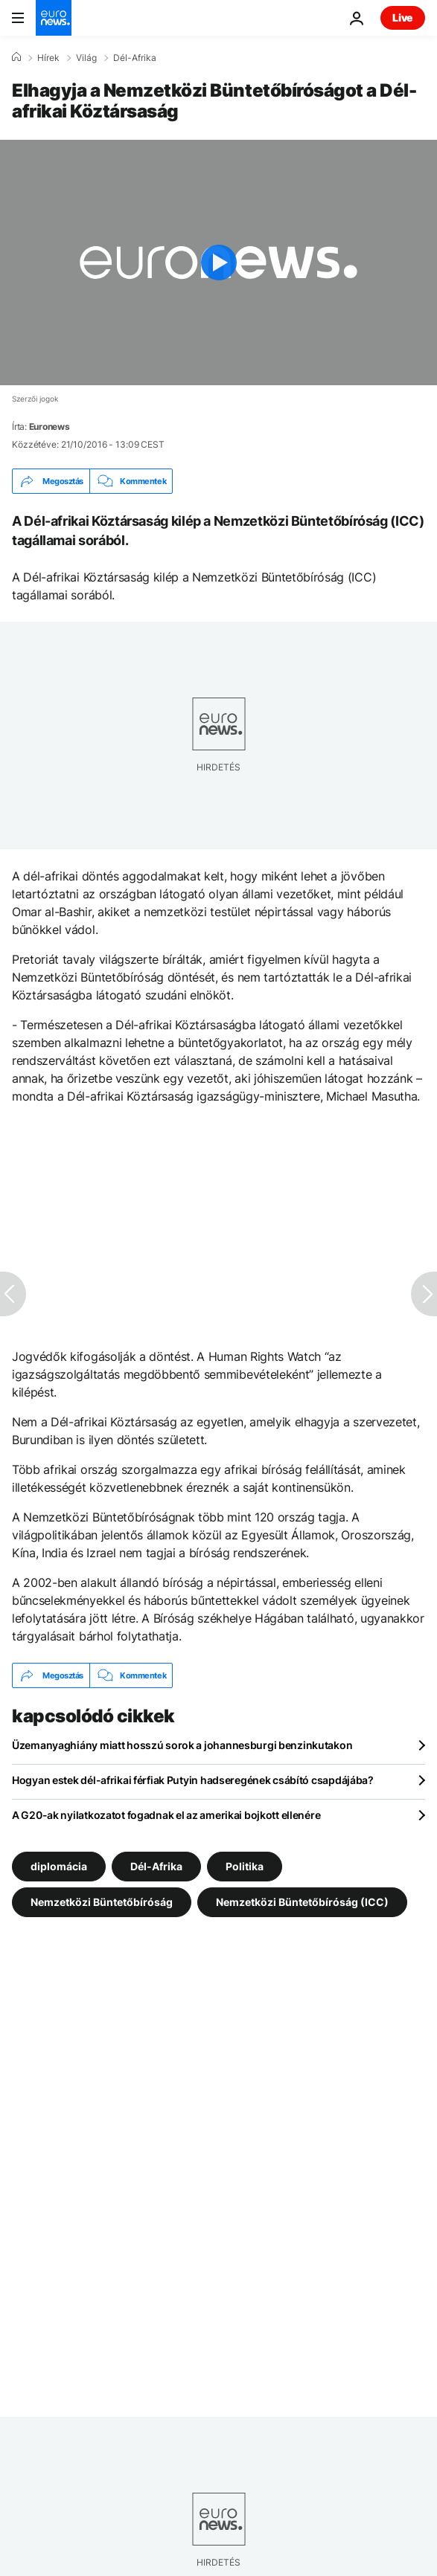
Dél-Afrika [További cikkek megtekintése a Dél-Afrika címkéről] (156, 1866)
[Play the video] (218, 262)
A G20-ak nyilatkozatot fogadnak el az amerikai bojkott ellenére (166, 1815)
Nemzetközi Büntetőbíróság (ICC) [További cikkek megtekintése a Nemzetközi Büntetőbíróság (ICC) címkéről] (302, 1902)
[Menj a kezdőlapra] (53, 18)
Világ (86, 58)
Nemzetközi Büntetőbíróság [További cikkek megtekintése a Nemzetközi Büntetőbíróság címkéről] (102, 1902)
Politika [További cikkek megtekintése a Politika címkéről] (245, 1866)
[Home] (16, 57)
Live (402, 17)
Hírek (48, 58)
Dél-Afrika (134, 58)
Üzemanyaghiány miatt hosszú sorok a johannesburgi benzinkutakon (182, 1745)
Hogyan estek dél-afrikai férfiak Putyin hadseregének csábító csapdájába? (193, 1780)
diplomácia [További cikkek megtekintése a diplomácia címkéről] (59, 1866)
